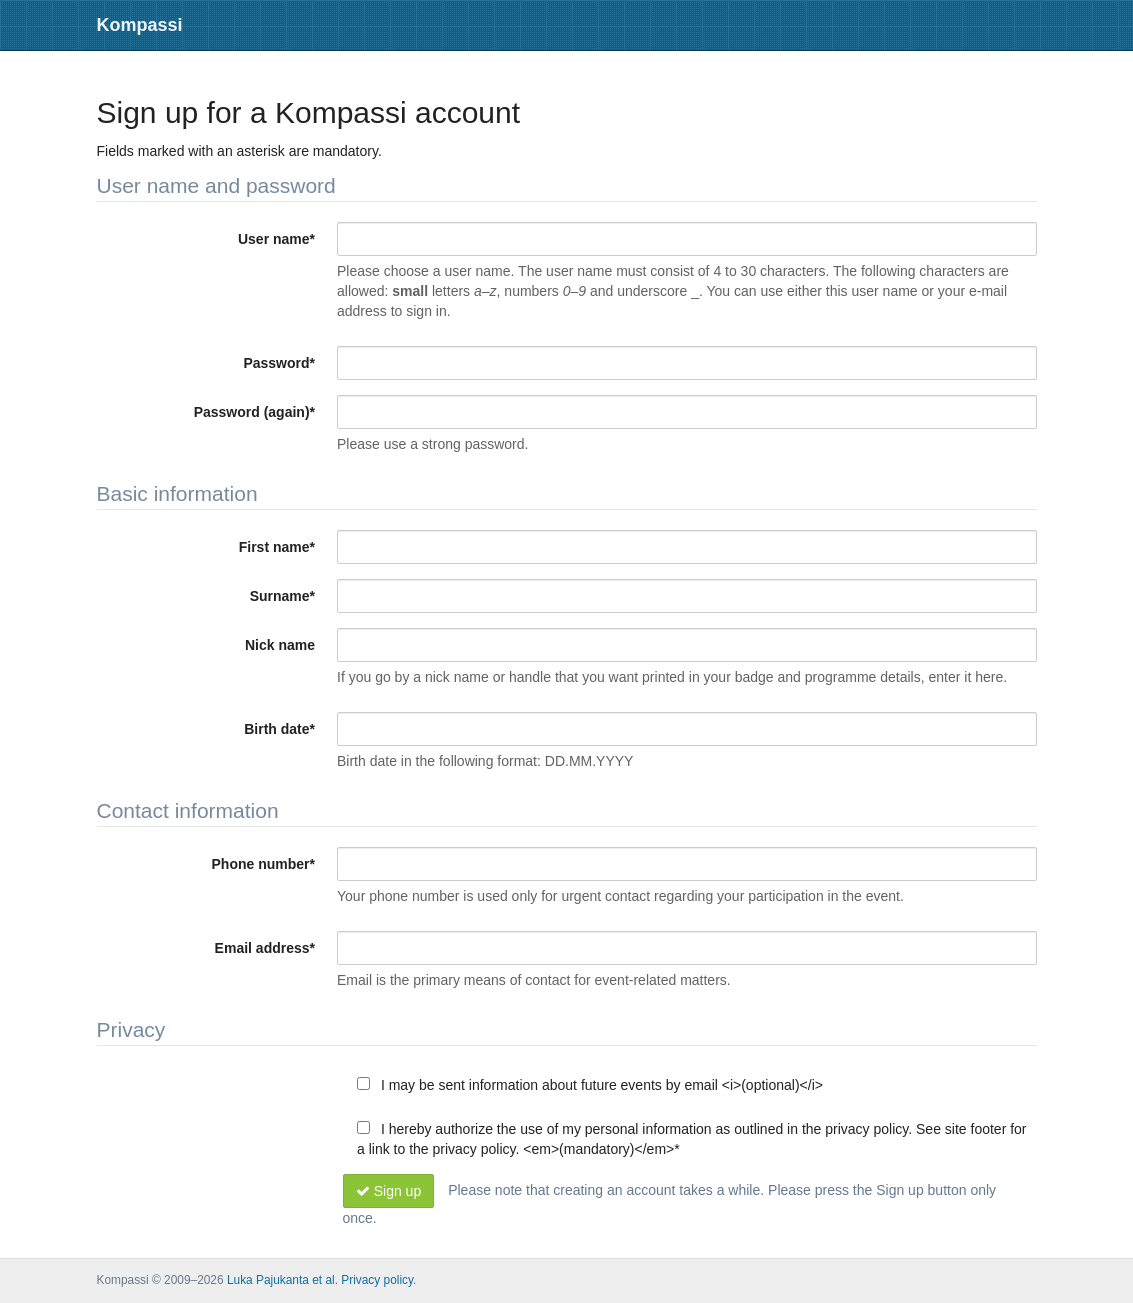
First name (277, 547)
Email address (265, 948)
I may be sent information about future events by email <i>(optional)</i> (590, 1085)
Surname (282, 596)
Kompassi (140, 25)
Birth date (279, 729)
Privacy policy (377, 1280)
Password (279, 363)
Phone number (263, 864)
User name (276, 239)
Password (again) (254, 412)
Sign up (389, 1191)
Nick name (280, 645)
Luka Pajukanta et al (281, 1280)
